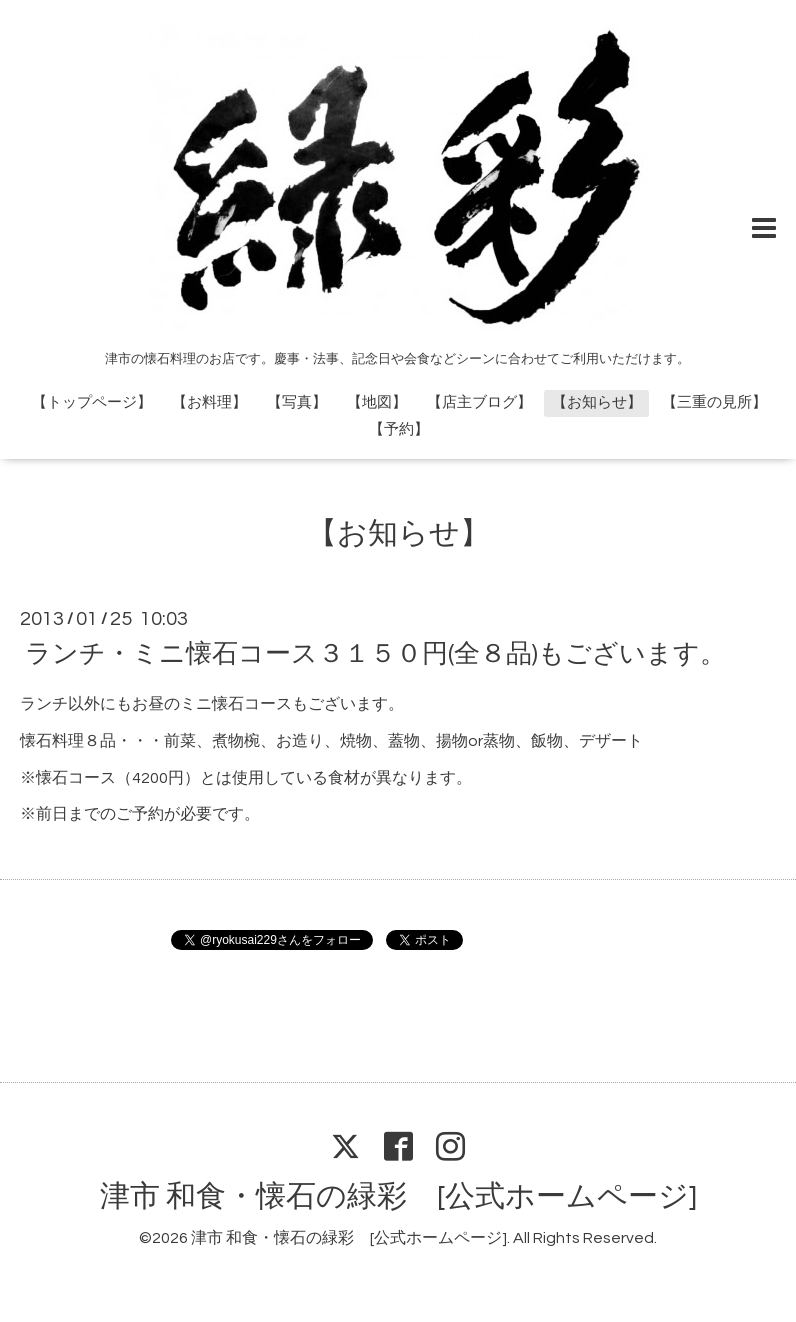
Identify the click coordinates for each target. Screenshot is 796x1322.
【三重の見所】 (714, 402)
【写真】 (297, 402)
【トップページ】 (92, 402)
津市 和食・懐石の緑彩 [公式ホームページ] (398, 1196)
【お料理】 (209, 402)
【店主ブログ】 (479, 402)
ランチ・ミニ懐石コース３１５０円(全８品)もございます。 (375, 654)
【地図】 (377, 402)
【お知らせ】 (597, 402)
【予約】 (399, 429)
